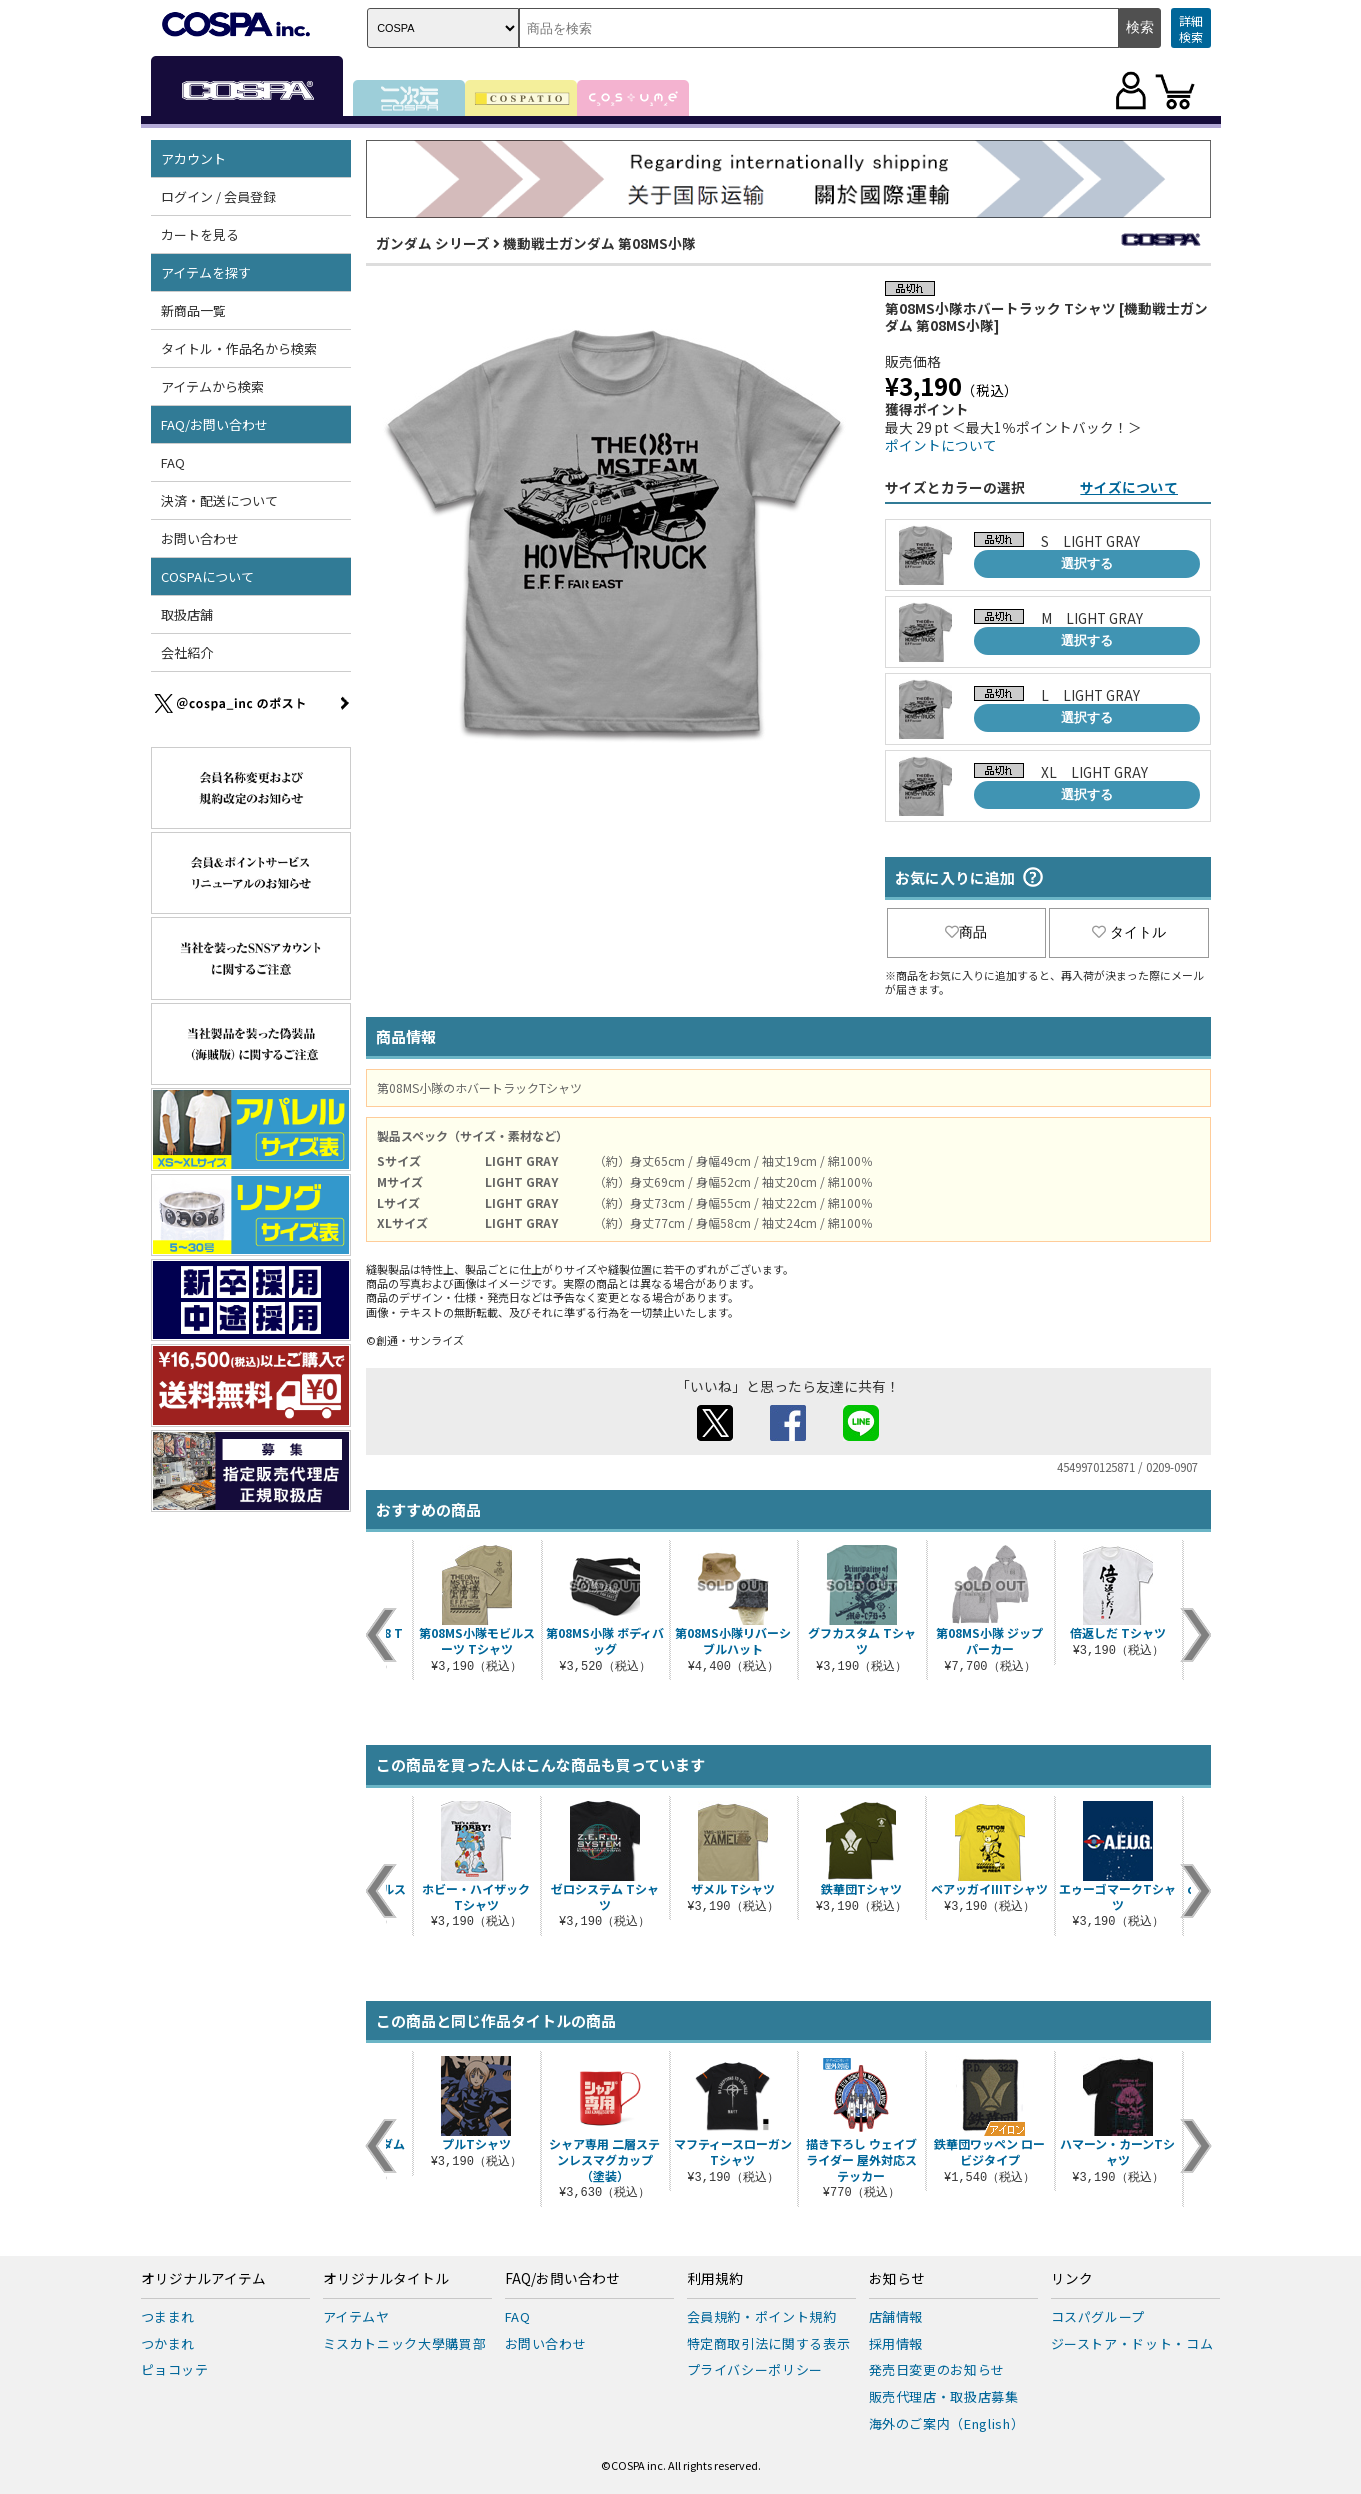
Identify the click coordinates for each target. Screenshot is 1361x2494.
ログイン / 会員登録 (218, 196)
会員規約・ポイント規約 (762, 2316)
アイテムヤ (356, 2316)
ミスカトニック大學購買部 (405, 2343)
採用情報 (896, 2343)
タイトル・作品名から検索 (239, 348)
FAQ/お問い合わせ (214, 424)
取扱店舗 (187, 614)
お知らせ (897, 2279)
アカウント (193, 158)
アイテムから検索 (212, 386)
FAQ (173, 462)
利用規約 (715, 2279)
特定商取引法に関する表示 (769, 2343)
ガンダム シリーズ (433, 243)
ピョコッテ (175, 2369)
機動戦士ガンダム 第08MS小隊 (599, 243)
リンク (1072, 2279)
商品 (966, 932)
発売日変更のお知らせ (937, 2369)
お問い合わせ (200, 538)
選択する (1087, 563)
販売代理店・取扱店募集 (944, 2396)
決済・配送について (219, 500)
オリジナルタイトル (386, 2279)
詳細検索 (1191, 28)
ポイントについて (941, 445)
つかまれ (168, 2343)
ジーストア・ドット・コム (1132, 2343)
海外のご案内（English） (947, 2423)
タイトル (1129, 932)
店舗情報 (896, 2316)
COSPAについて (207, 576)
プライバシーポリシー (755, 2369)
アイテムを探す (206, 272)
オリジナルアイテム (203, 2279)
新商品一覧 (193, 310)
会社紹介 (187, 652)
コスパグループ (1098, 2316)
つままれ (168, 2316)
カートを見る (200, 234)
